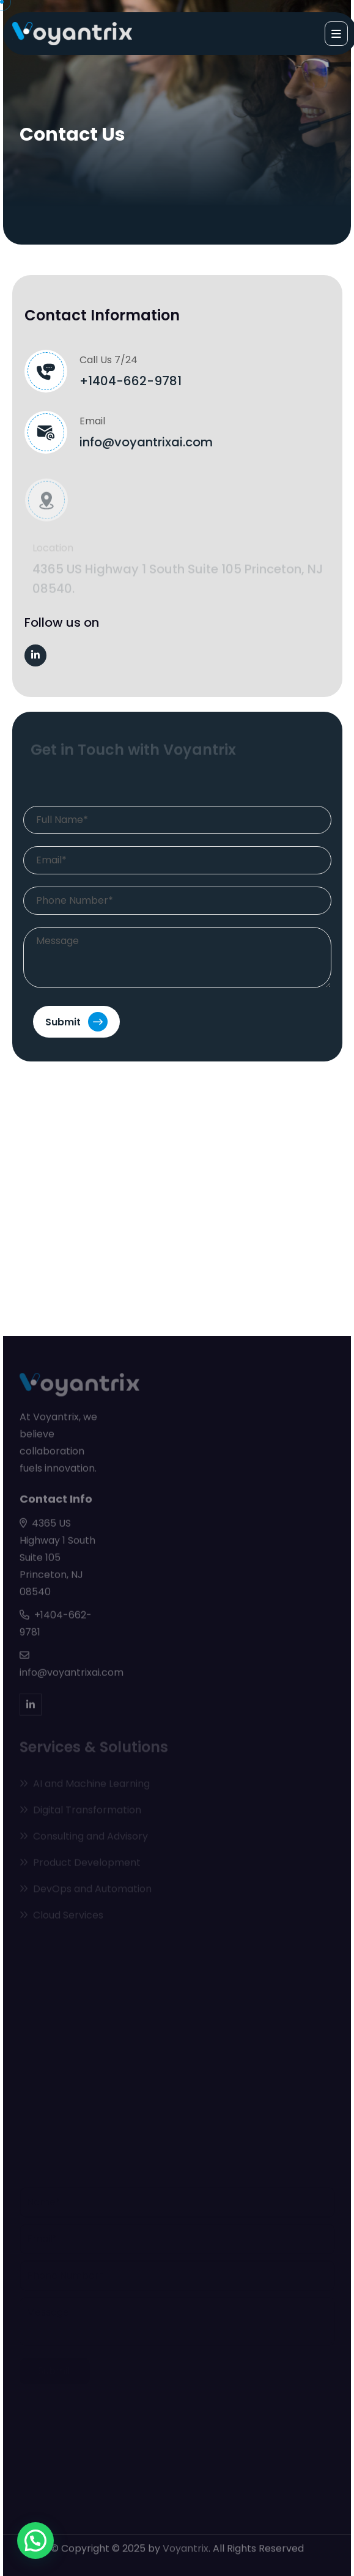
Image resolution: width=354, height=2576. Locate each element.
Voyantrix (185, 2546)
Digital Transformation (80, 1811)
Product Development (80, 1864)
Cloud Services (61, 1917)
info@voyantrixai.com (146, 442)
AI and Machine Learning (85, 1785)
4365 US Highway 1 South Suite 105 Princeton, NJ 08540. (177, 580)
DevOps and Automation (86, 1890)
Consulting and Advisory (84, 1838)
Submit (76, 1022)
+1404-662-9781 (130, 380)
